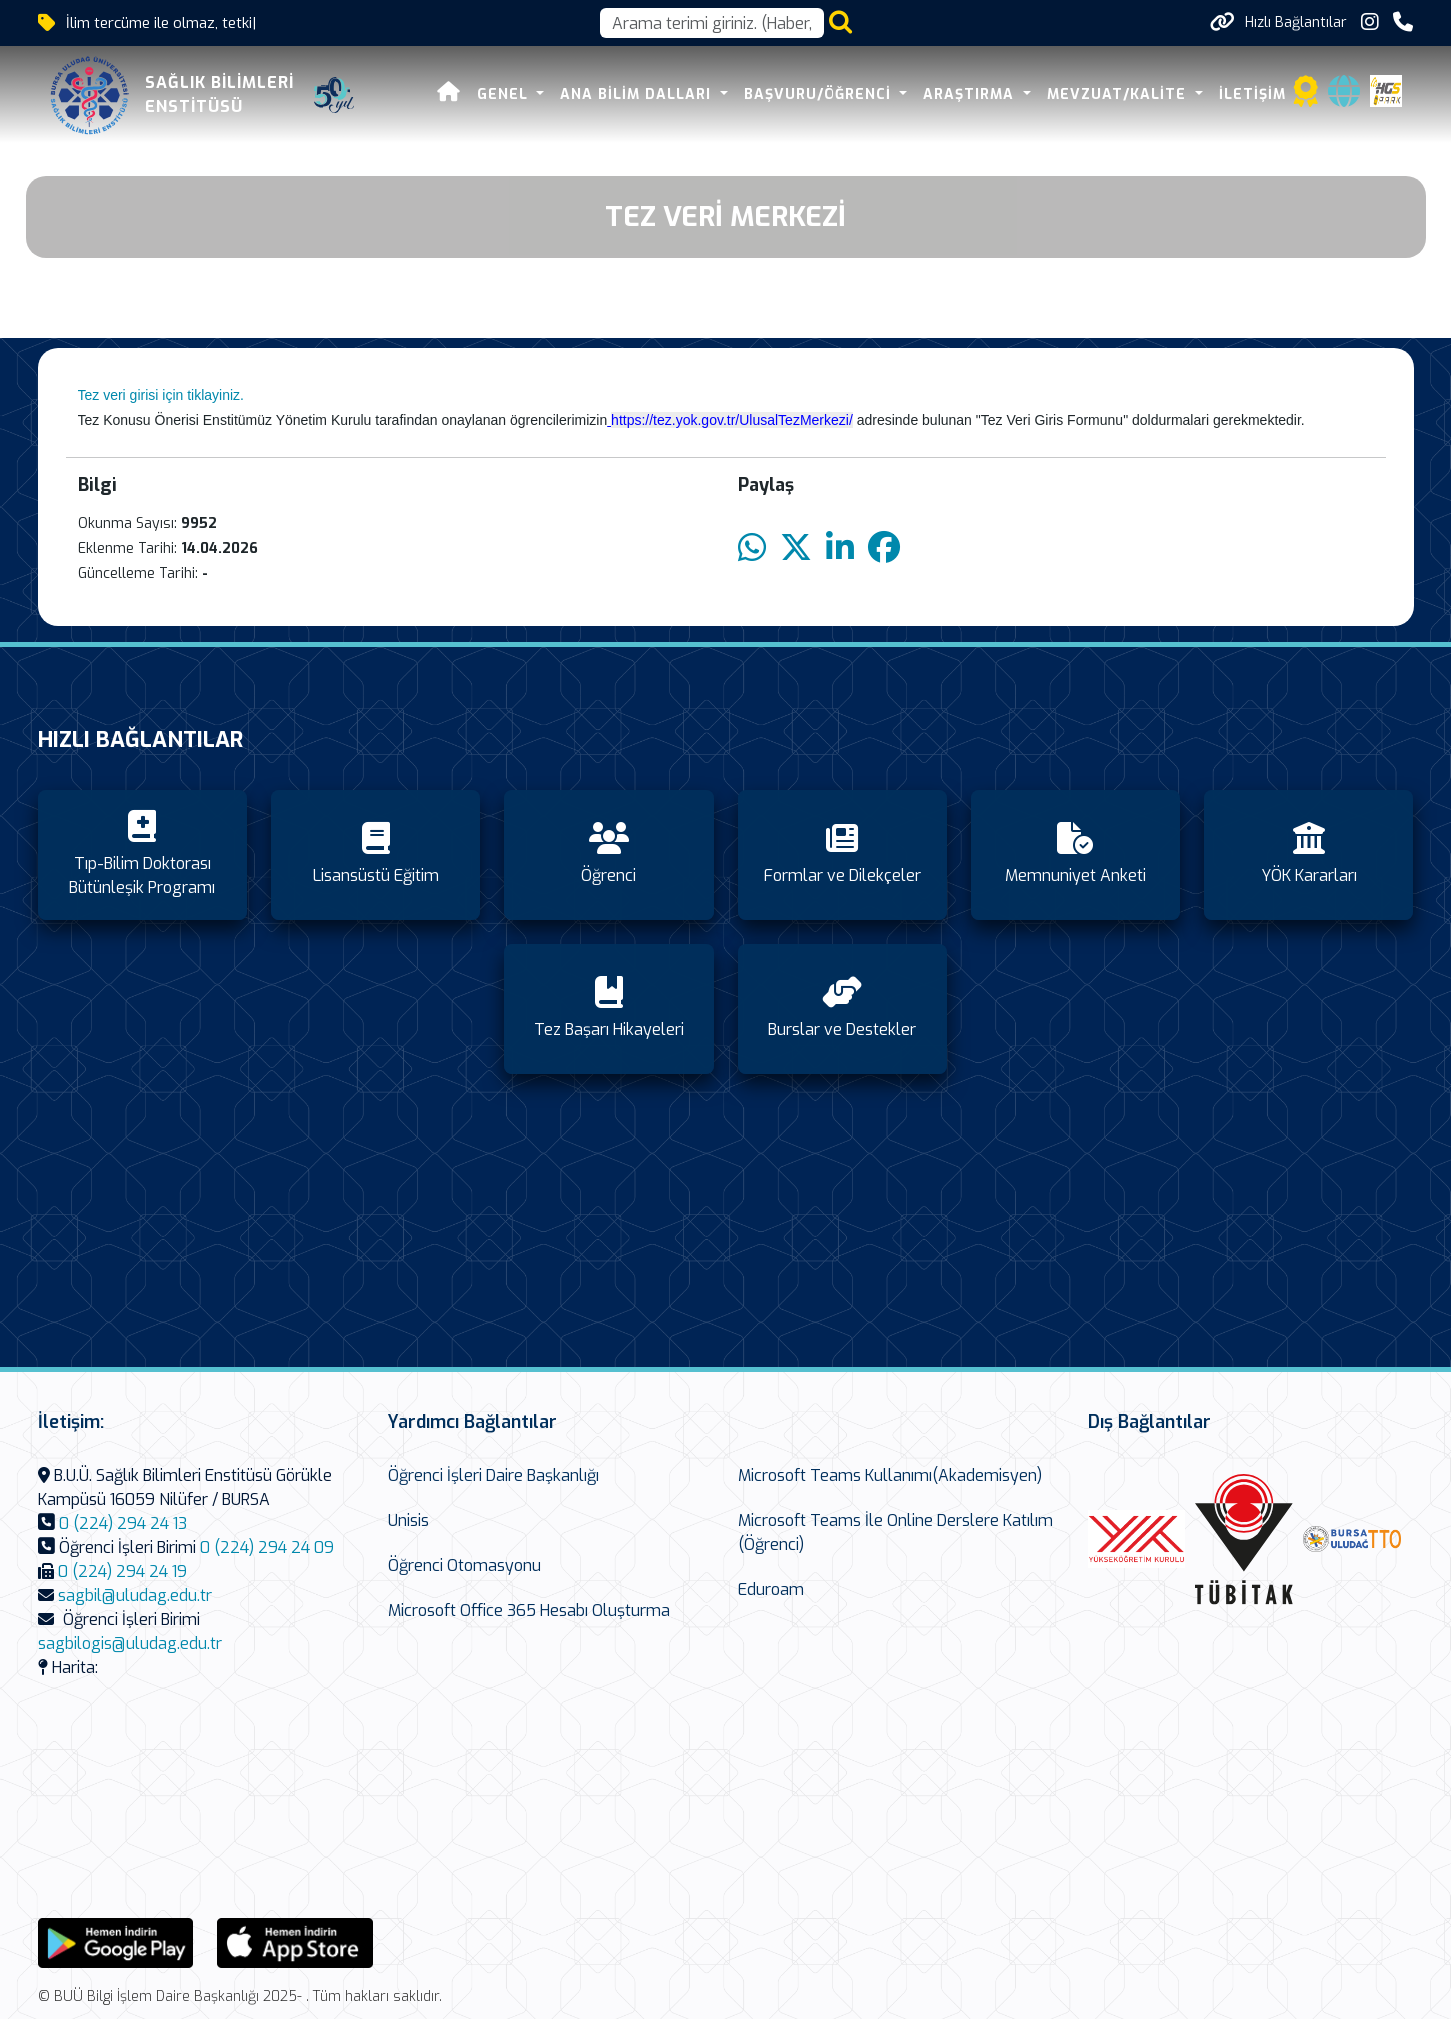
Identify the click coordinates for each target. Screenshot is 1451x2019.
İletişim (1252, 94)
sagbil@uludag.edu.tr (135, 1595)
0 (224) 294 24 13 (123, 1523)
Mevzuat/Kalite (1119, 94)
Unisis (408, 1520)
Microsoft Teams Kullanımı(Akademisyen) (890, 1475)
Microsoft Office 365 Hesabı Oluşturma (529, 1610)
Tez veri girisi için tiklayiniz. (161, 395)
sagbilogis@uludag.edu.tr (130, 1643)
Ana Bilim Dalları (638, 94)
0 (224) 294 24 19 (122, 1571)
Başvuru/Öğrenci (820, 94)
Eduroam (771, 1589)
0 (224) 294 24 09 (267, 1547)
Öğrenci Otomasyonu (464, 1565)
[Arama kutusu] (712, 23)
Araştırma (971, 94)
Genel (505, 94)
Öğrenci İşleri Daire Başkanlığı (493, 1475)
